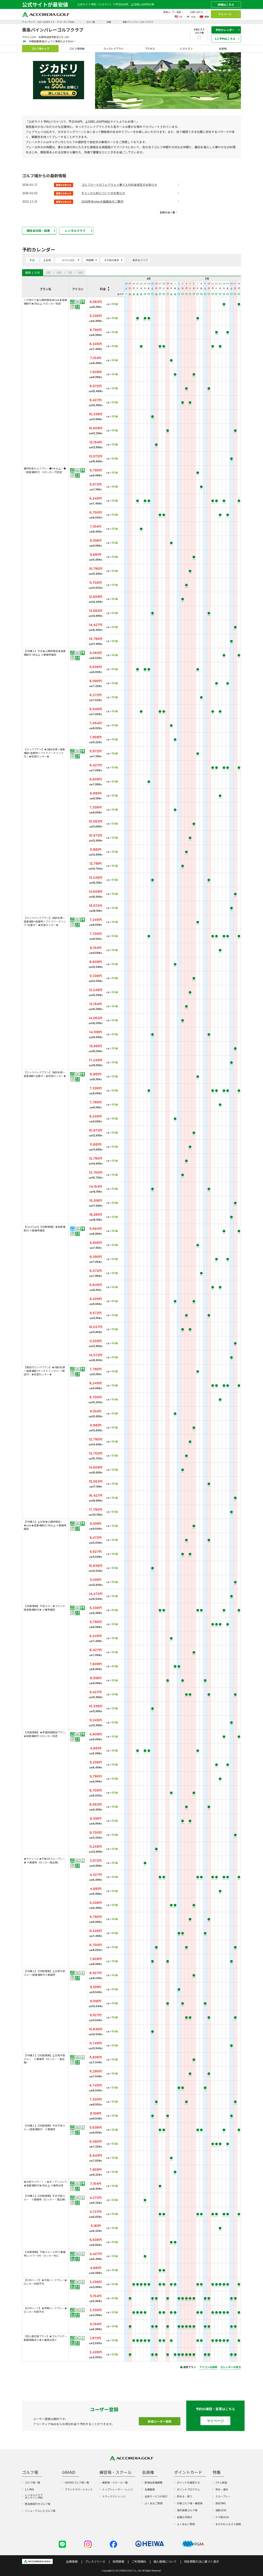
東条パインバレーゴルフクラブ (138, 21)
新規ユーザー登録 (173, 12)
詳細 (228, 4)
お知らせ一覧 (168, 212)
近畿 (109, 21)
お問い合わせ (199, 12)
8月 (80, 272)
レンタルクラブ (78, 230)
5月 (48, 272)
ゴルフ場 (90, 21)
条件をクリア (140, 260)
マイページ (228, 14)
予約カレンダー (227, 30)
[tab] (32, 272)
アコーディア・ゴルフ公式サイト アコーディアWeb (48, 21)
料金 (103, 289)
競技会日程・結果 (41, 230)
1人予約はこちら (227, 38)
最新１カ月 (32, 272)
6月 (59, 272)
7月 (69, 272)
